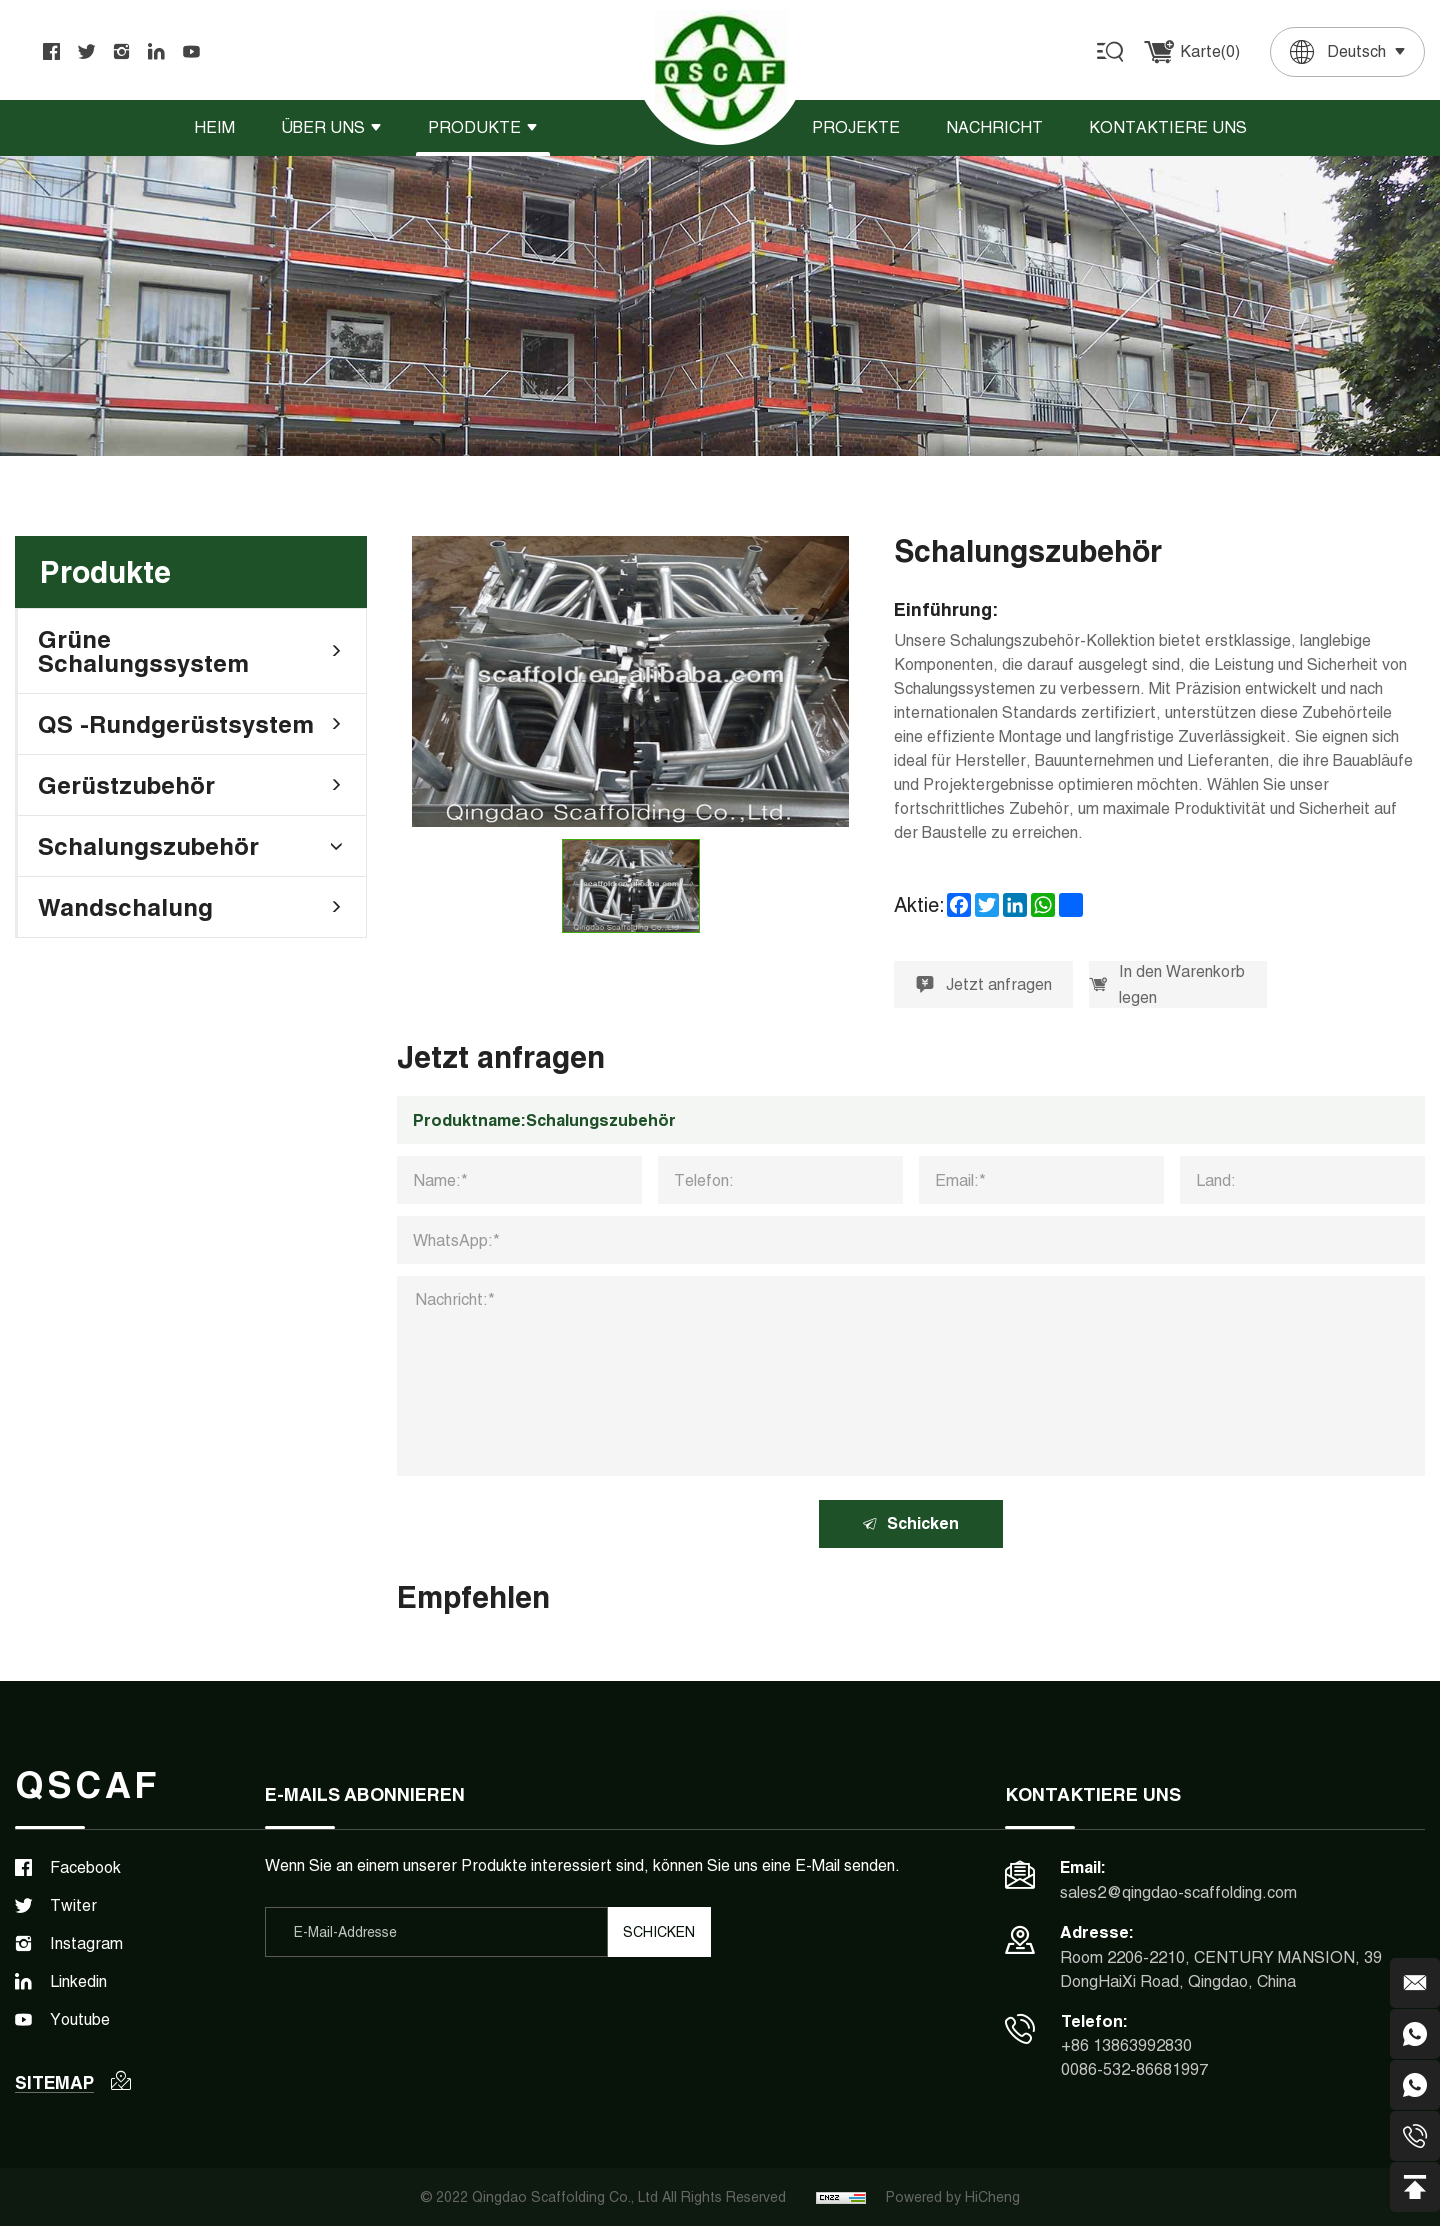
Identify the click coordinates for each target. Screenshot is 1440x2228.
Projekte (856, 127)
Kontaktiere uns (1168, 127)
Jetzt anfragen (984, 985)
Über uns (323, 127)
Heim (214, 127)
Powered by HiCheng (953, 2199)
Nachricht (994, 127)
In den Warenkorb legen (1168, 984)
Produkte (474, 127)
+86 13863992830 (1126, 2047)
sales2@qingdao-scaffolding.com (1178, 1893)
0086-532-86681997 (1134, 2071)
